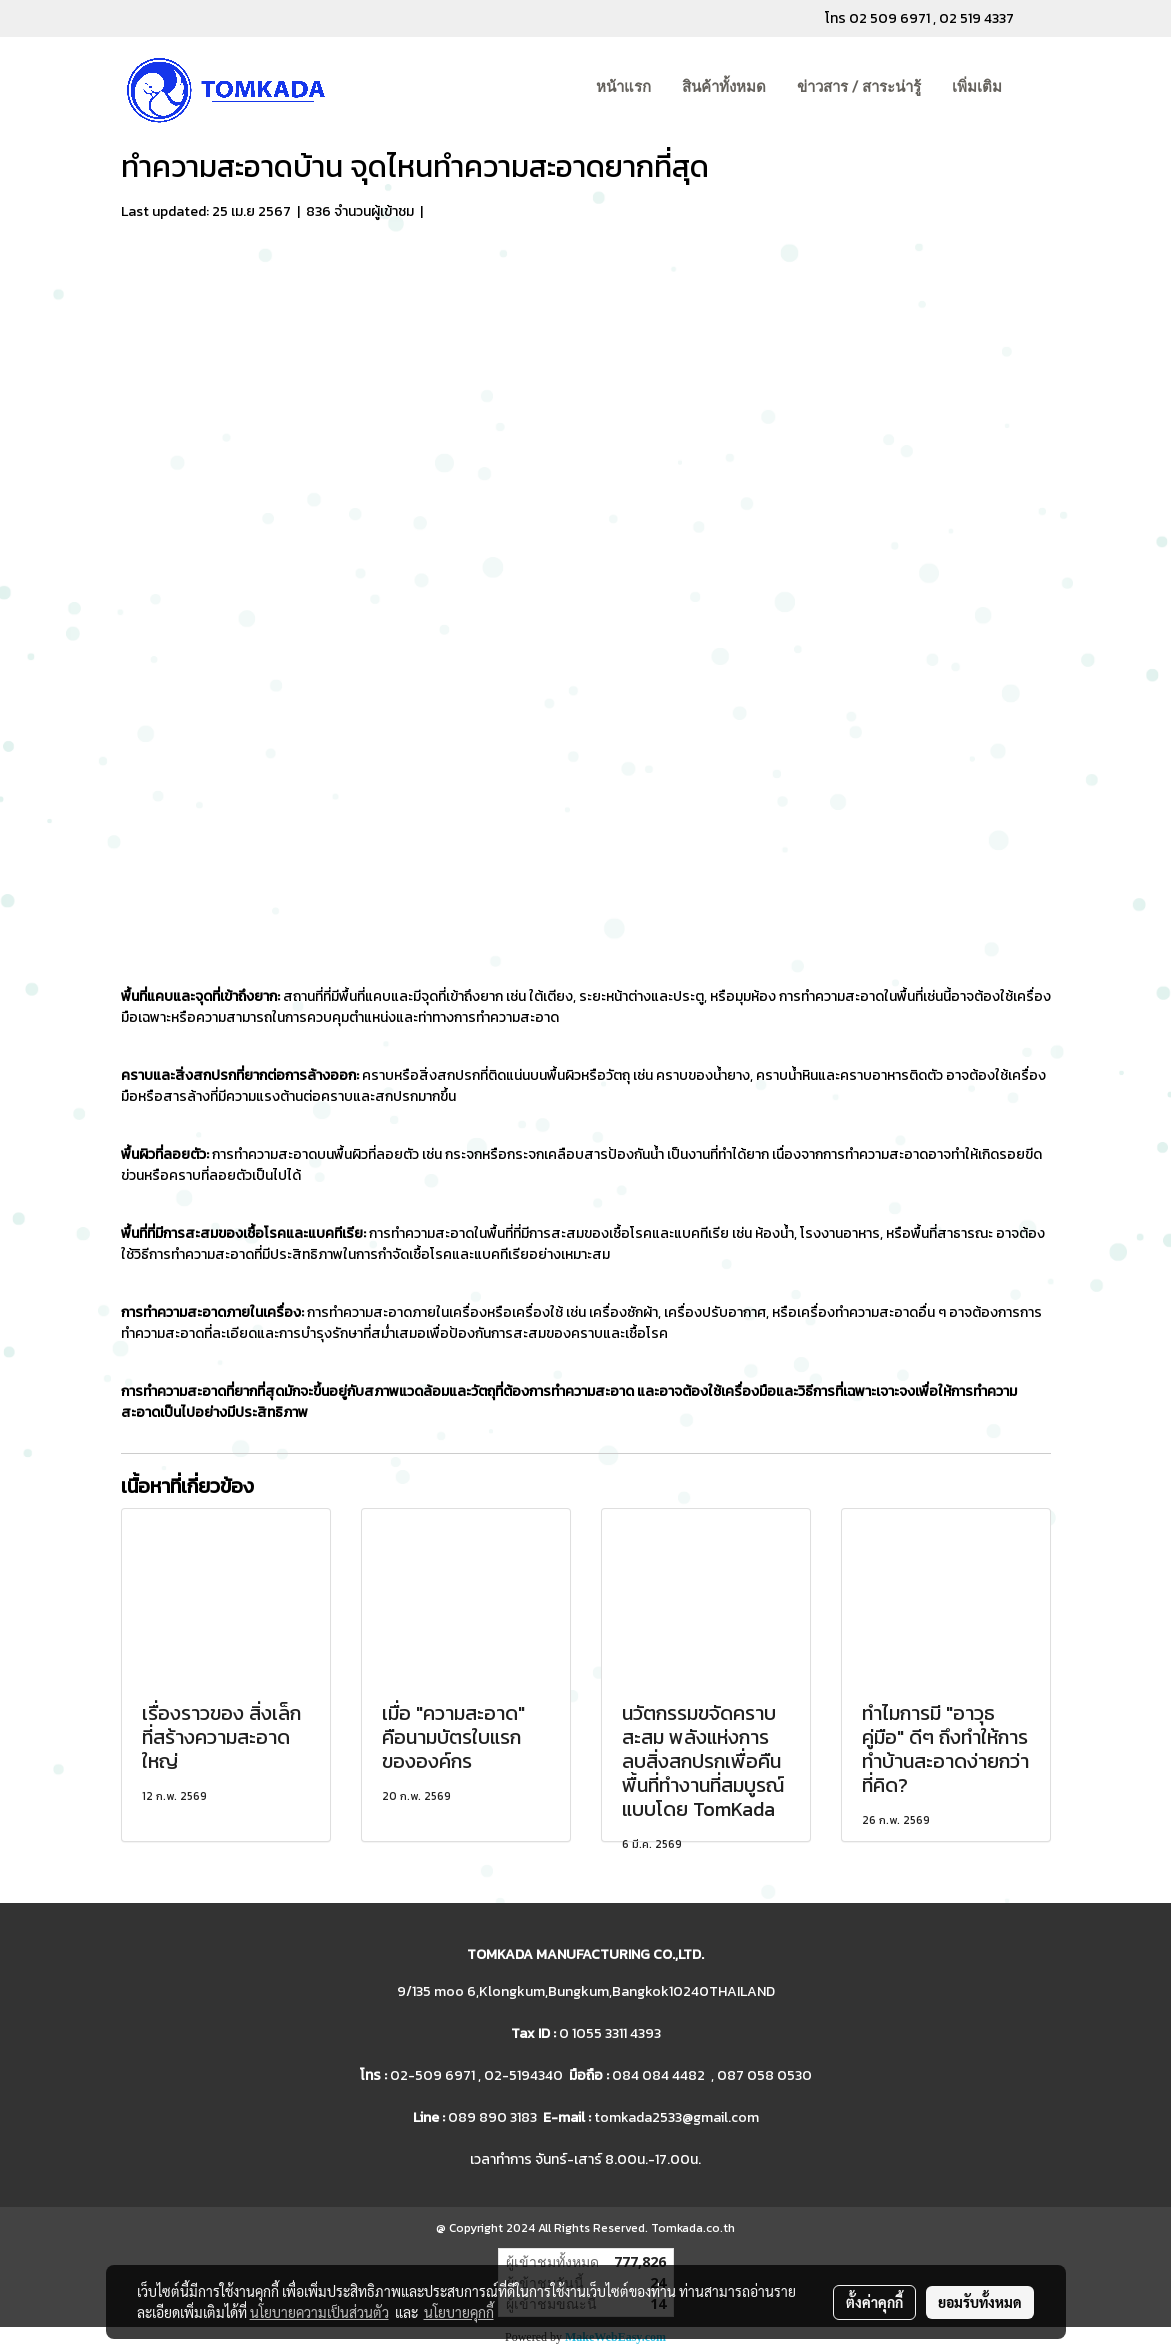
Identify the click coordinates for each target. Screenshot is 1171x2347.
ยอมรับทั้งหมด (980, 2302)
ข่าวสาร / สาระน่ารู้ (859, 87)
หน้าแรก (623, 87)
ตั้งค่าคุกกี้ (874, 2302)
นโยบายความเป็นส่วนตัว (319, 2312)
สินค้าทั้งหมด (724, 87)
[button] (1035, 88)
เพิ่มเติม (977, 87)
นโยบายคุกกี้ (459, 2312)
